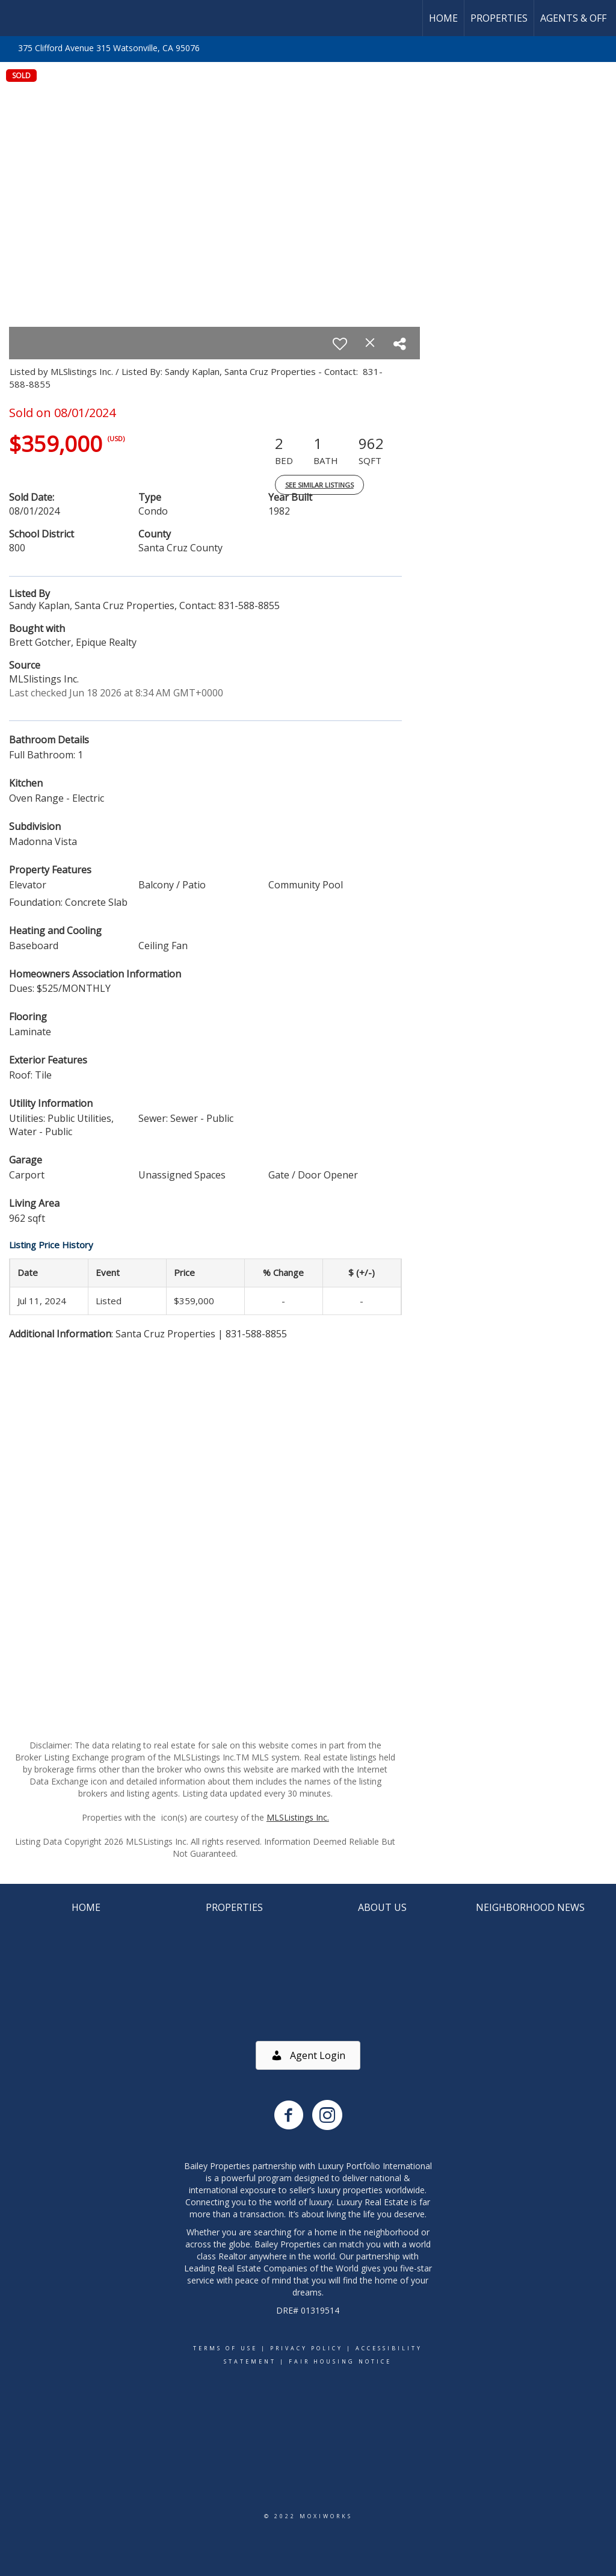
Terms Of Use (225, 2348)
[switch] (340, 343)
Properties (499, 18)
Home (443, 18)
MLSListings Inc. (297, 1817)
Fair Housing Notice (340, 2361)
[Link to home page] (15, 18)
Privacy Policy (306, 2348)
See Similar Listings (319, 484)
